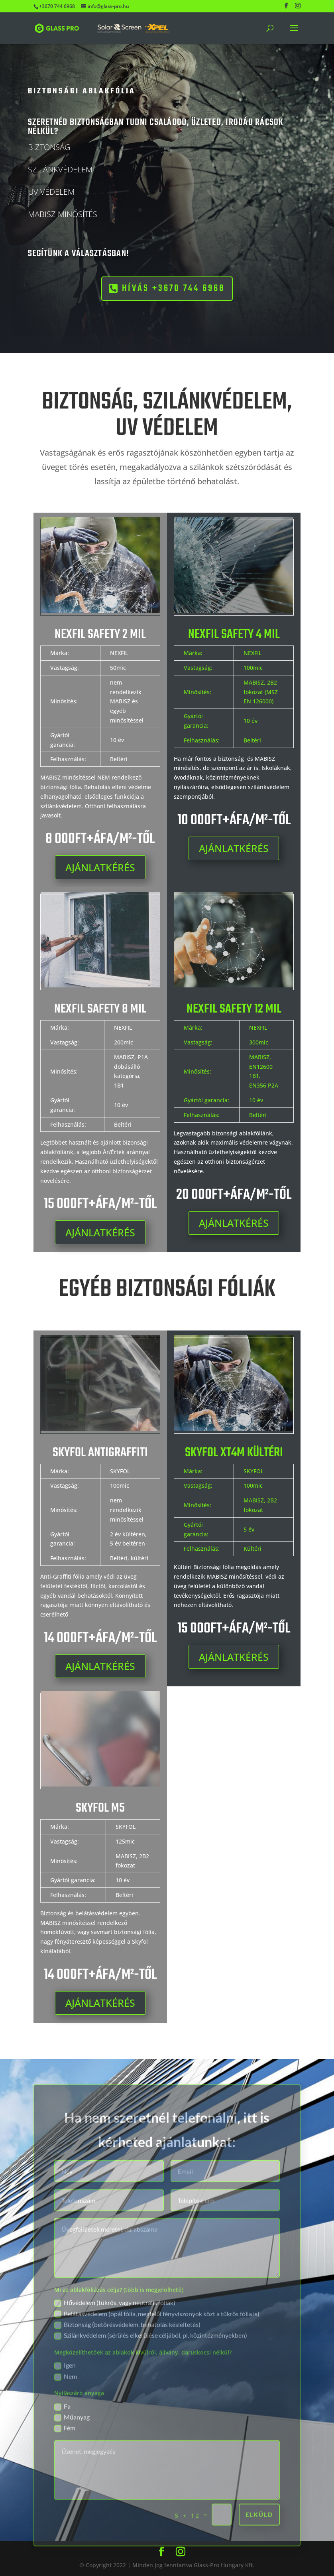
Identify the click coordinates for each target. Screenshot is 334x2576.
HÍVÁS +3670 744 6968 (139, 288)
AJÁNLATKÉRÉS (100, 867)
